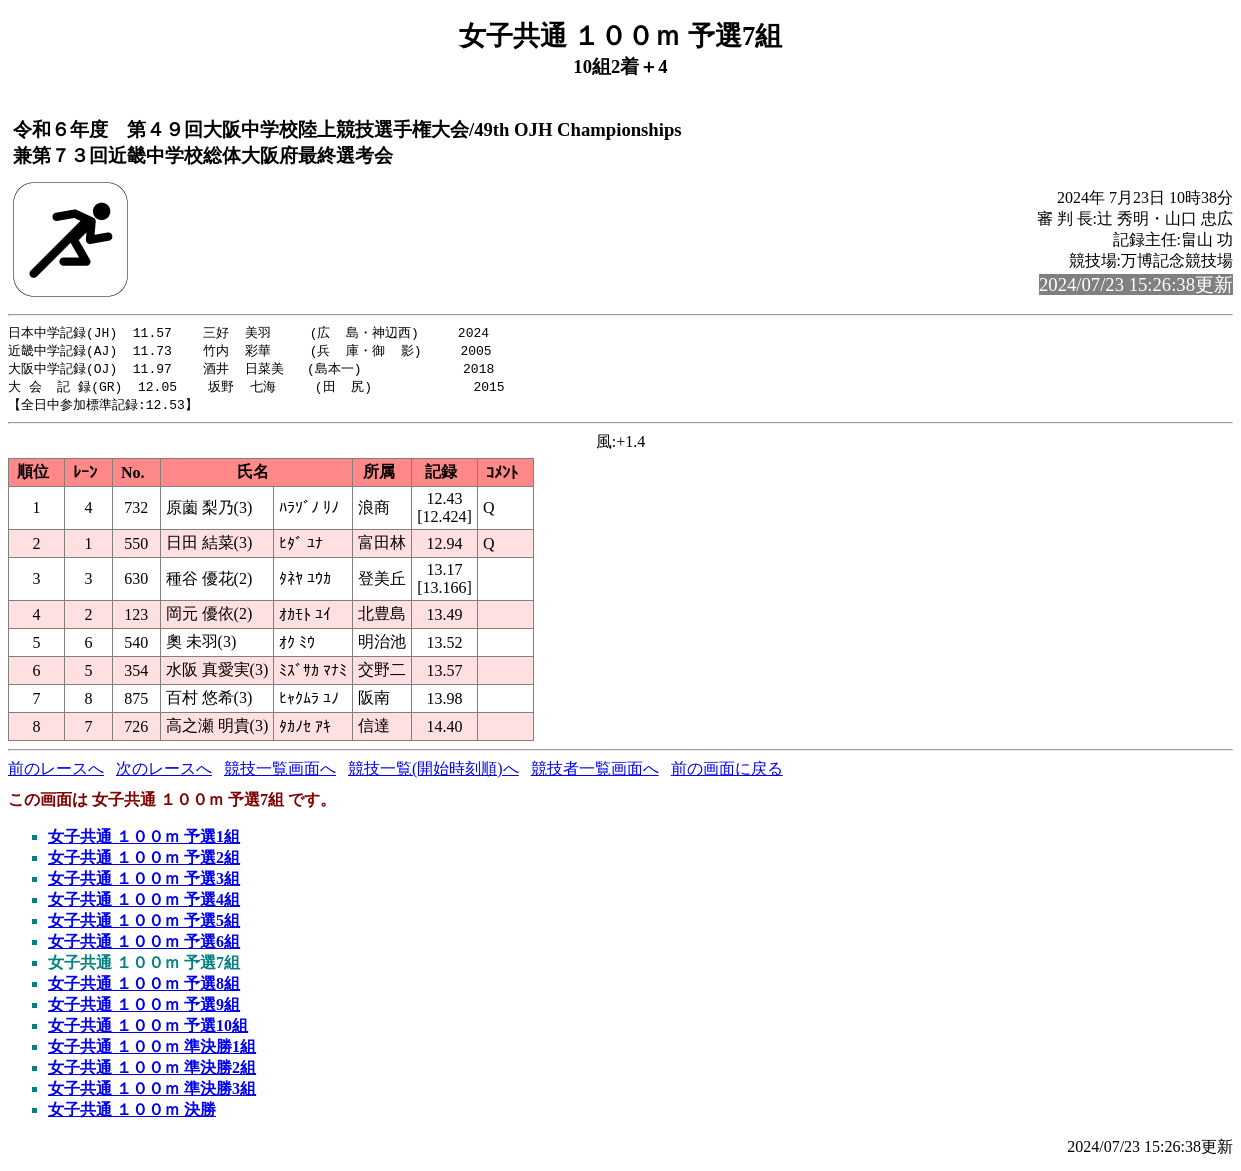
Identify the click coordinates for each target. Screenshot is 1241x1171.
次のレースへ (164, 773)
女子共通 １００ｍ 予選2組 (144, 862)
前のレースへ (56, 773)
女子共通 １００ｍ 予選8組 (144, 988)
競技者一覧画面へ (595, 773)
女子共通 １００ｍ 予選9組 (144, 1009)
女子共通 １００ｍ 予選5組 (144, 925)
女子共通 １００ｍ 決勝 (132, 1114)
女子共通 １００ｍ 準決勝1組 (152, 1051)
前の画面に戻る (727, 773)
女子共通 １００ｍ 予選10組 (148, 1030)
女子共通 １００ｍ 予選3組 (144, 883)
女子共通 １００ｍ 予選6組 (144, 946)
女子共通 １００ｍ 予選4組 (144, 904)
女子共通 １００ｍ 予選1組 (144, 841)
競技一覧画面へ (280, 773)
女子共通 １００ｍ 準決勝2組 (152, 1072)
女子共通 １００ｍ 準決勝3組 (152, 1093)
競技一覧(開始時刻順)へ (433, 773)
